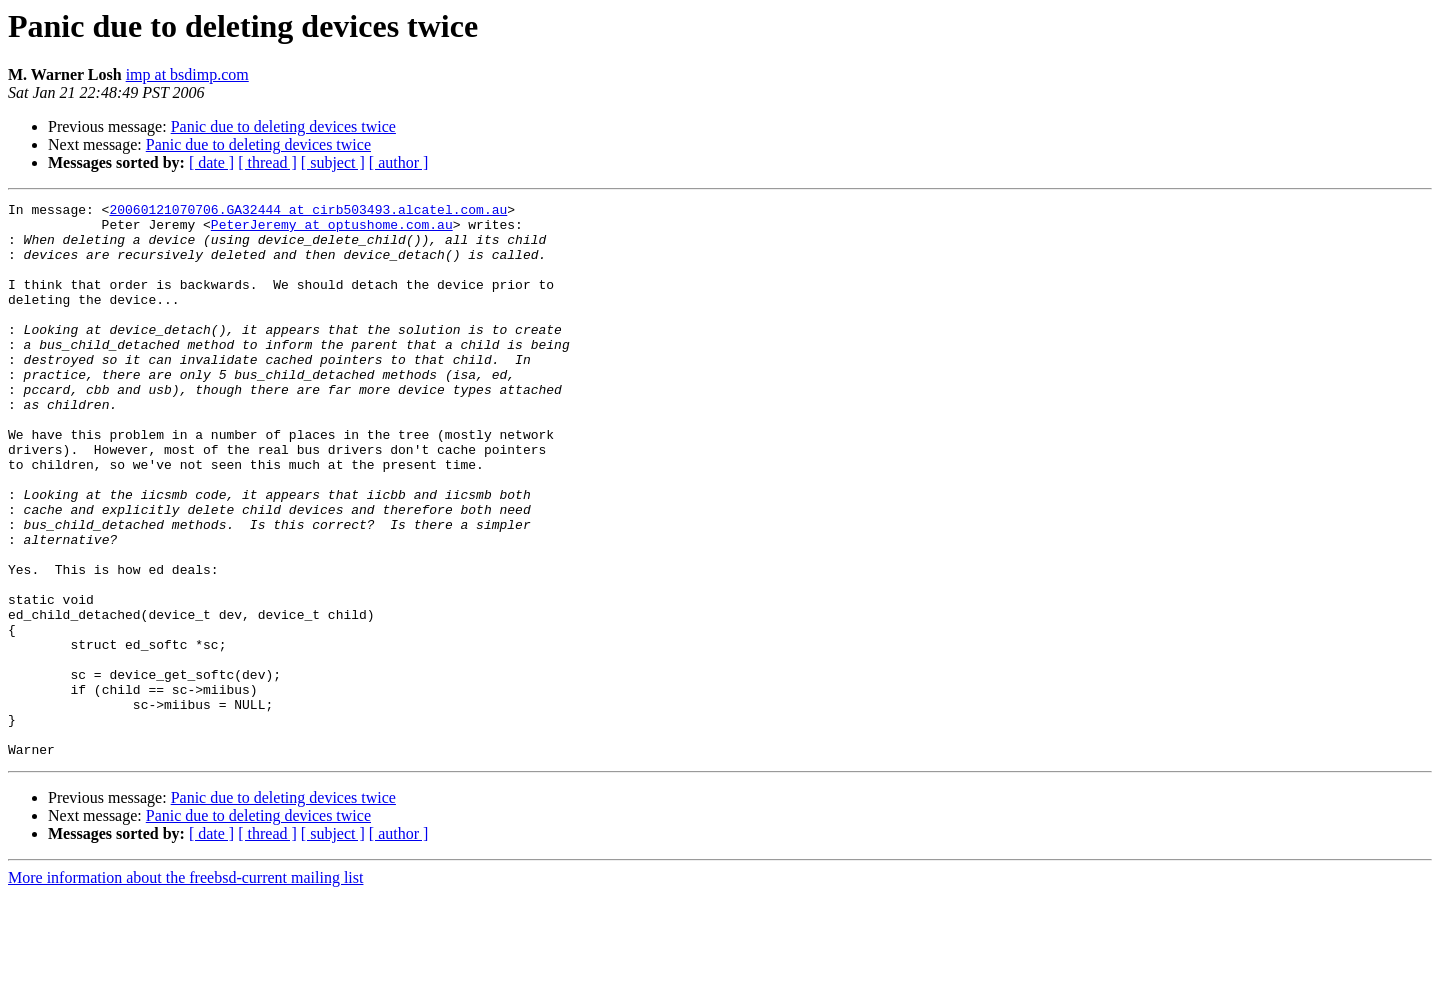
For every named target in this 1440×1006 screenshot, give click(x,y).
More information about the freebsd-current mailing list (185, 988)
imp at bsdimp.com (187, 74)
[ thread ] (267, 162)
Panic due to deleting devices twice (283, 126)
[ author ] (399, 162)
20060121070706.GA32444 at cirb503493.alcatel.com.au (308, 212)
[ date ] (211, 162)
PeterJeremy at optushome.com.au (332, 230)
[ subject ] (333, 162)
